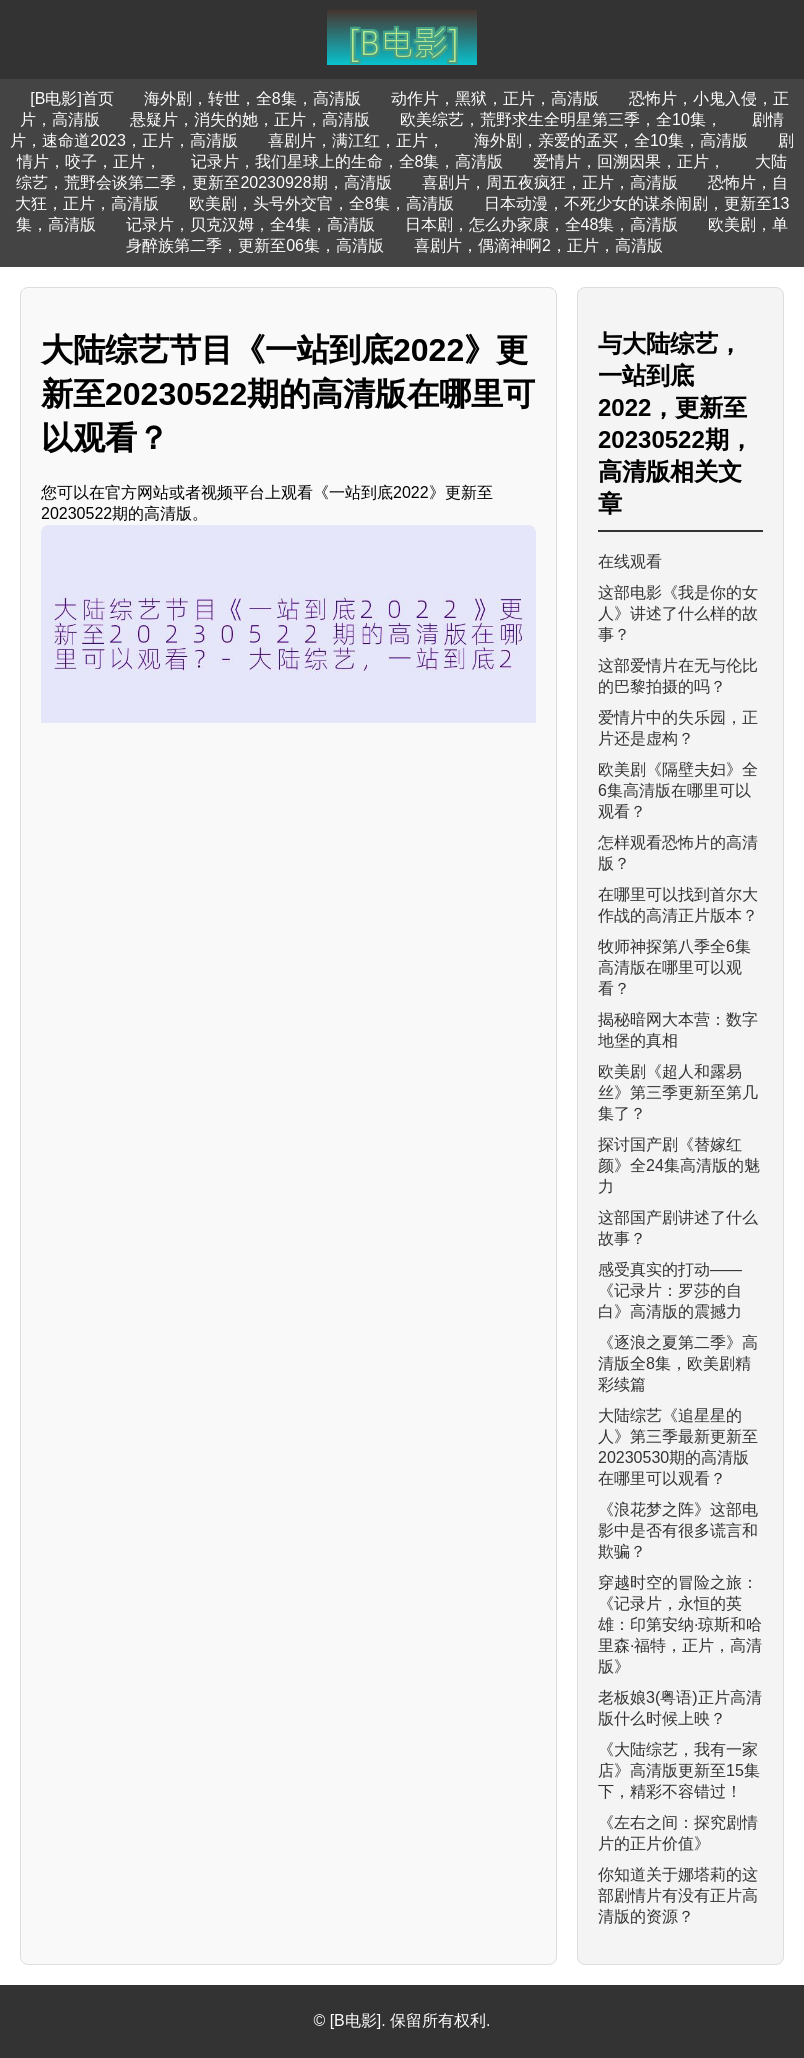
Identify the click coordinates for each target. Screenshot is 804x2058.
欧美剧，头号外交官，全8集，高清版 (321, 203)
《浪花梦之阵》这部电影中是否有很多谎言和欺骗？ (678, 1530)
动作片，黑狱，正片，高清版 (495, 98)
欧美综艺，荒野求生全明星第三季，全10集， (561, 119)
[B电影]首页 (72, 98)
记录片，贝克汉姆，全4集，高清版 (250, 224)
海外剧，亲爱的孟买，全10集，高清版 (611, 140)
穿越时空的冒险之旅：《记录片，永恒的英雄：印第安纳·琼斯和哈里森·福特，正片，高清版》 (680, 1624)
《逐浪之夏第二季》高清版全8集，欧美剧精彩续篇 (678, 1363)
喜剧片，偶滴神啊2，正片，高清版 (538, 245)
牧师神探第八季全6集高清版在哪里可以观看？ (674, 967)
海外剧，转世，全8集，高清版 (252, 98)
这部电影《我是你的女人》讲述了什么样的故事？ (678, 613)
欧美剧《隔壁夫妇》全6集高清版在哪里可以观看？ (678, 790)
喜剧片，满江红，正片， (356, 140)
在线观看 (630, 561)
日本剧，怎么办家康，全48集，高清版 (542, 224)
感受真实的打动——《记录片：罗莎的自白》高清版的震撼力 (670, 1290)
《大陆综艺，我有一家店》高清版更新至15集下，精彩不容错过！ (679, 1770)
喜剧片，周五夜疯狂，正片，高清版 (550, 182)
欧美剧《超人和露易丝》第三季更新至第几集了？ (678, 1092)
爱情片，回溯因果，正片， (629, 161)
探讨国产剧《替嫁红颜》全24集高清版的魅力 (679, 1165)
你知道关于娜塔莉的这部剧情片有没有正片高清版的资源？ (678, 1895)
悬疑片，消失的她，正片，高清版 (250, 119)
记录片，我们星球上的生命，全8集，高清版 (347, 161)
